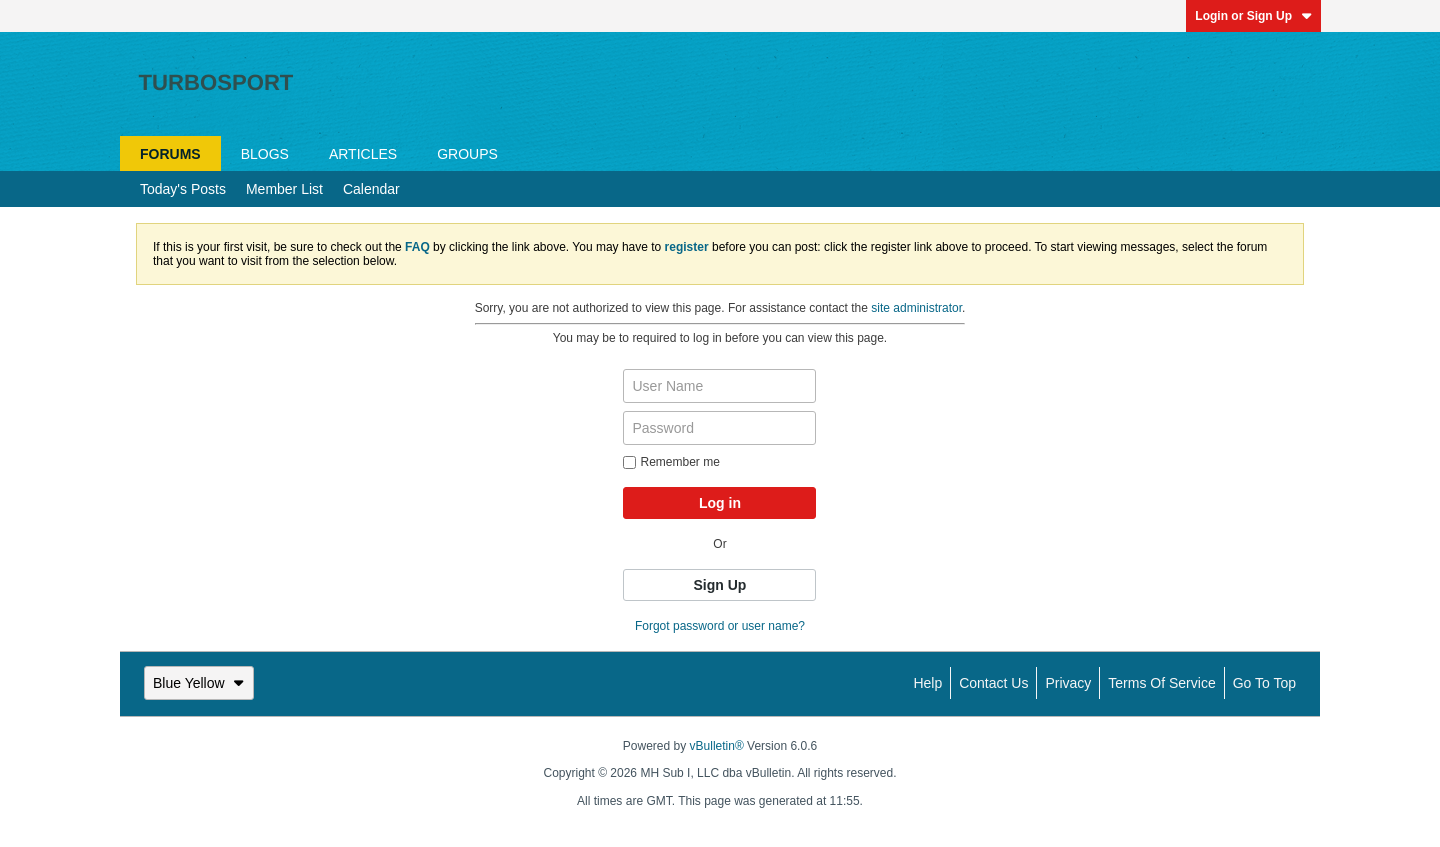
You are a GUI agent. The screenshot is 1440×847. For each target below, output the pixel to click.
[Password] (719, 428)
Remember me (671, 462)
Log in (720, 503)
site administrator (916, 308)
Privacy (1068, 683)
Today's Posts (183, 189)
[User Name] (719, 386)
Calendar (371, 189)
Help (927, 683)
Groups (467, 154)
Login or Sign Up (1253, 16)
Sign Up (720, 585)
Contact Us (993, 683)
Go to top (1264, 683)
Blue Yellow (199, 683)
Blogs (265, 154)
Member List (284, 189)
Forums (170, 154)
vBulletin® (717, 746)
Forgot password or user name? (720, 626)
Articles (363, 154)
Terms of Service (1161, 683)
